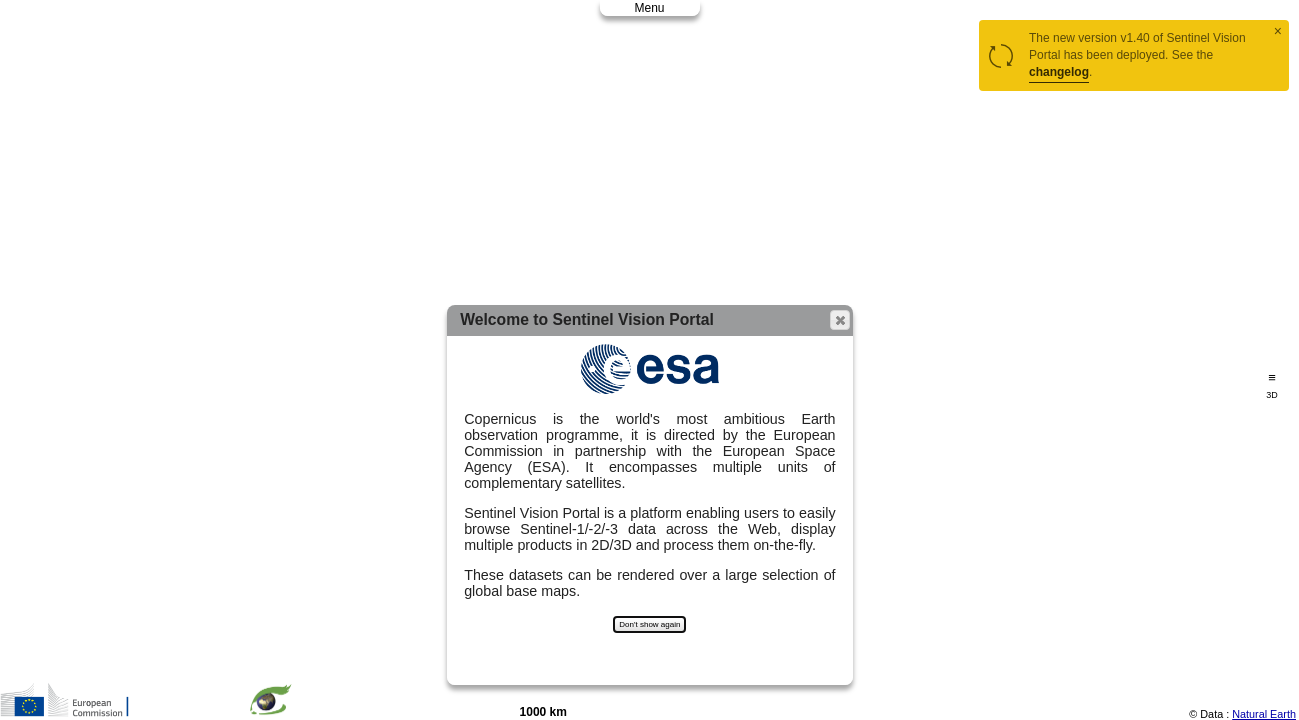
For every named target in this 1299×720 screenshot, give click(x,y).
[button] (840, 320)
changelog (1059, 72)
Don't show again (649, 624)
